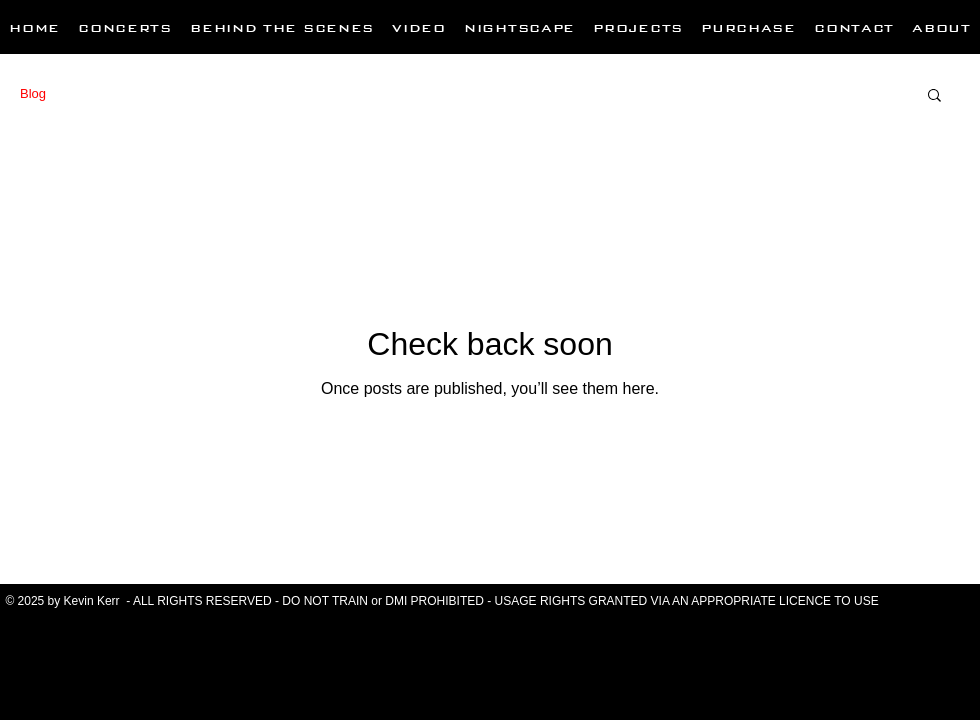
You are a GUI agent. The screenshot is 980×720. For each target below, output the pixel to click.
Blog (33, 93)
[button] (934, 96)
